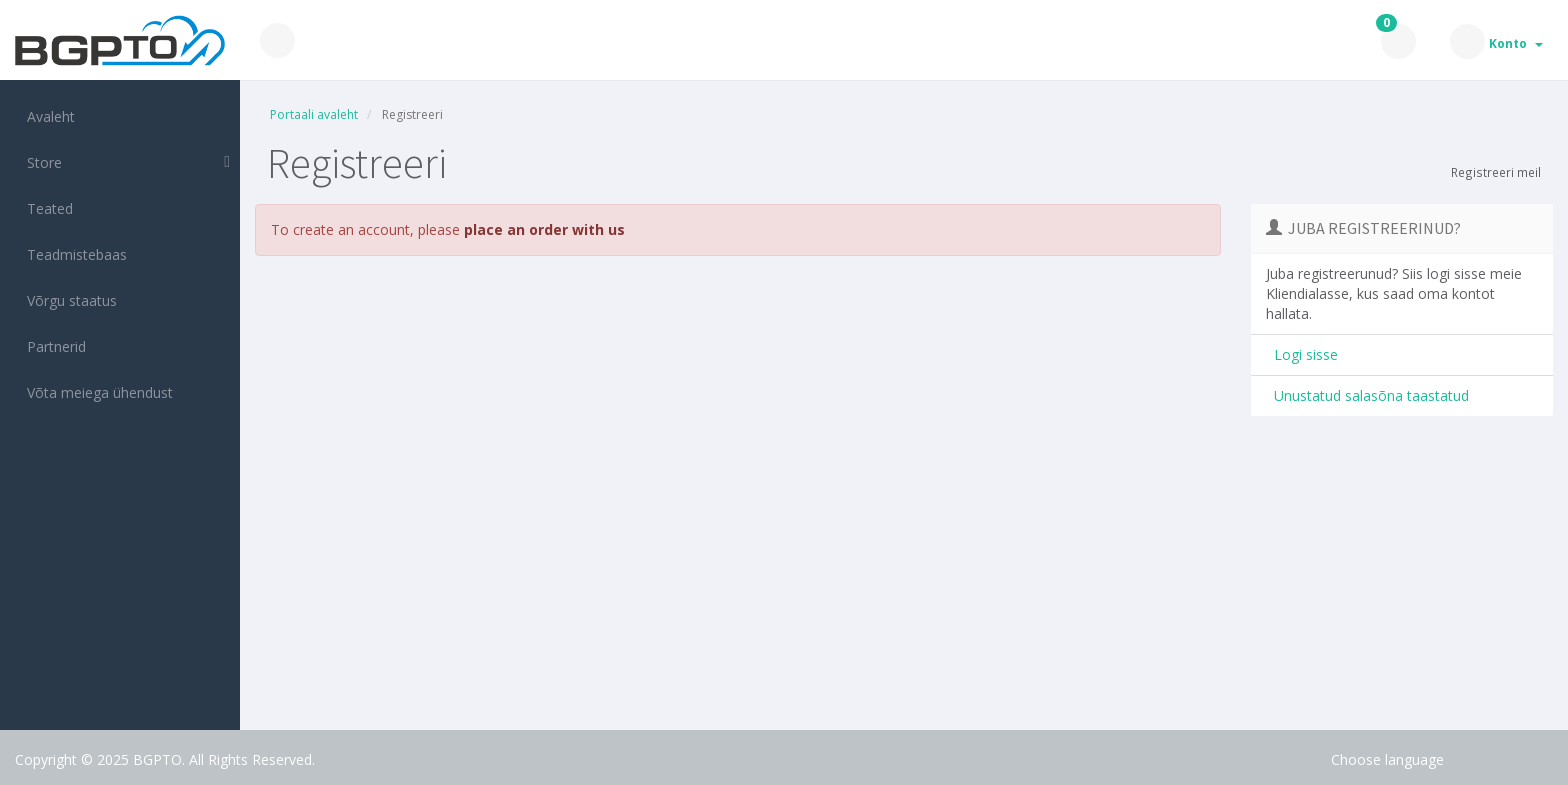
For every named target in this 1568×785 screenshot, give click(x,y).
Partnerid (52, 346)
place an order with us (544, 229)
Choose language (1387, 759)
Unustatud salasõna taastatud (1367, 395)
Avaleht (47, 116)
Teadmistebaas (73, 254)
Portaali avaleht (314, 114)
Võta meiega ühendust (96, 392)
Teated (46, 208)
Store (40, 162)
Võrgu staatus (68, 300)
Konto (1516, 43)
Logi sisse (1302, 354)
